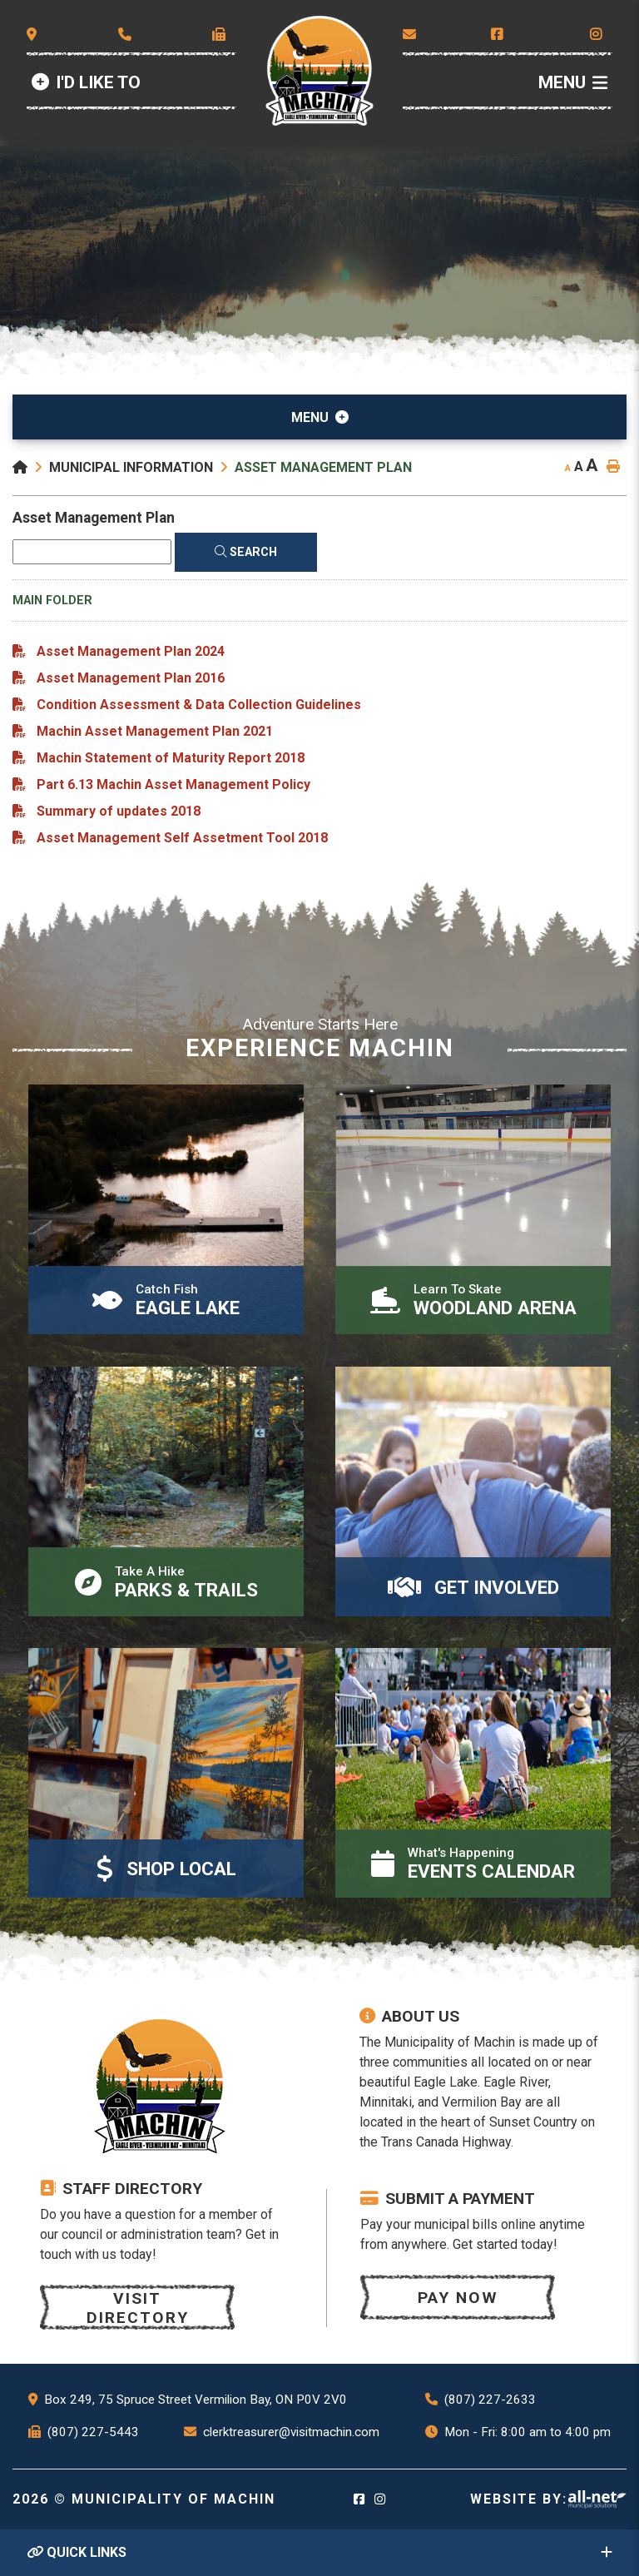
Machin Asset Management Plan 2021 (155, 731)
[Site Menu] (319, 417)
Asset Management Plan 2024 (131, 651)
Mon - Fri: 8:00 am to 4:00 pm (527, 2432)
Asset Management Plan (323, 467)
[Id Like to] (86, 83)
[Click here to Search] (246, 552)
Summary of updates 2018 (119, 811)
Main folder (52, 600)
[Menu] (572, 83)
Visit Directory (138, 2308)
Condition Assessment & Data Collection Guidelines (199, 704)
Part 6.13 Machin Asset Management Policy (173, 784)
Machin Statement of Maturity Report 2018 (171, 758)
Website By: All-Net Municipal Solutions (597, 2499)
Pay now (458, 2297)
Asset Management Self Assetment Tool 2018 (182, 838)
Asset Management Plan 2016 (131, 678)
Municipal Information (131, 467)
